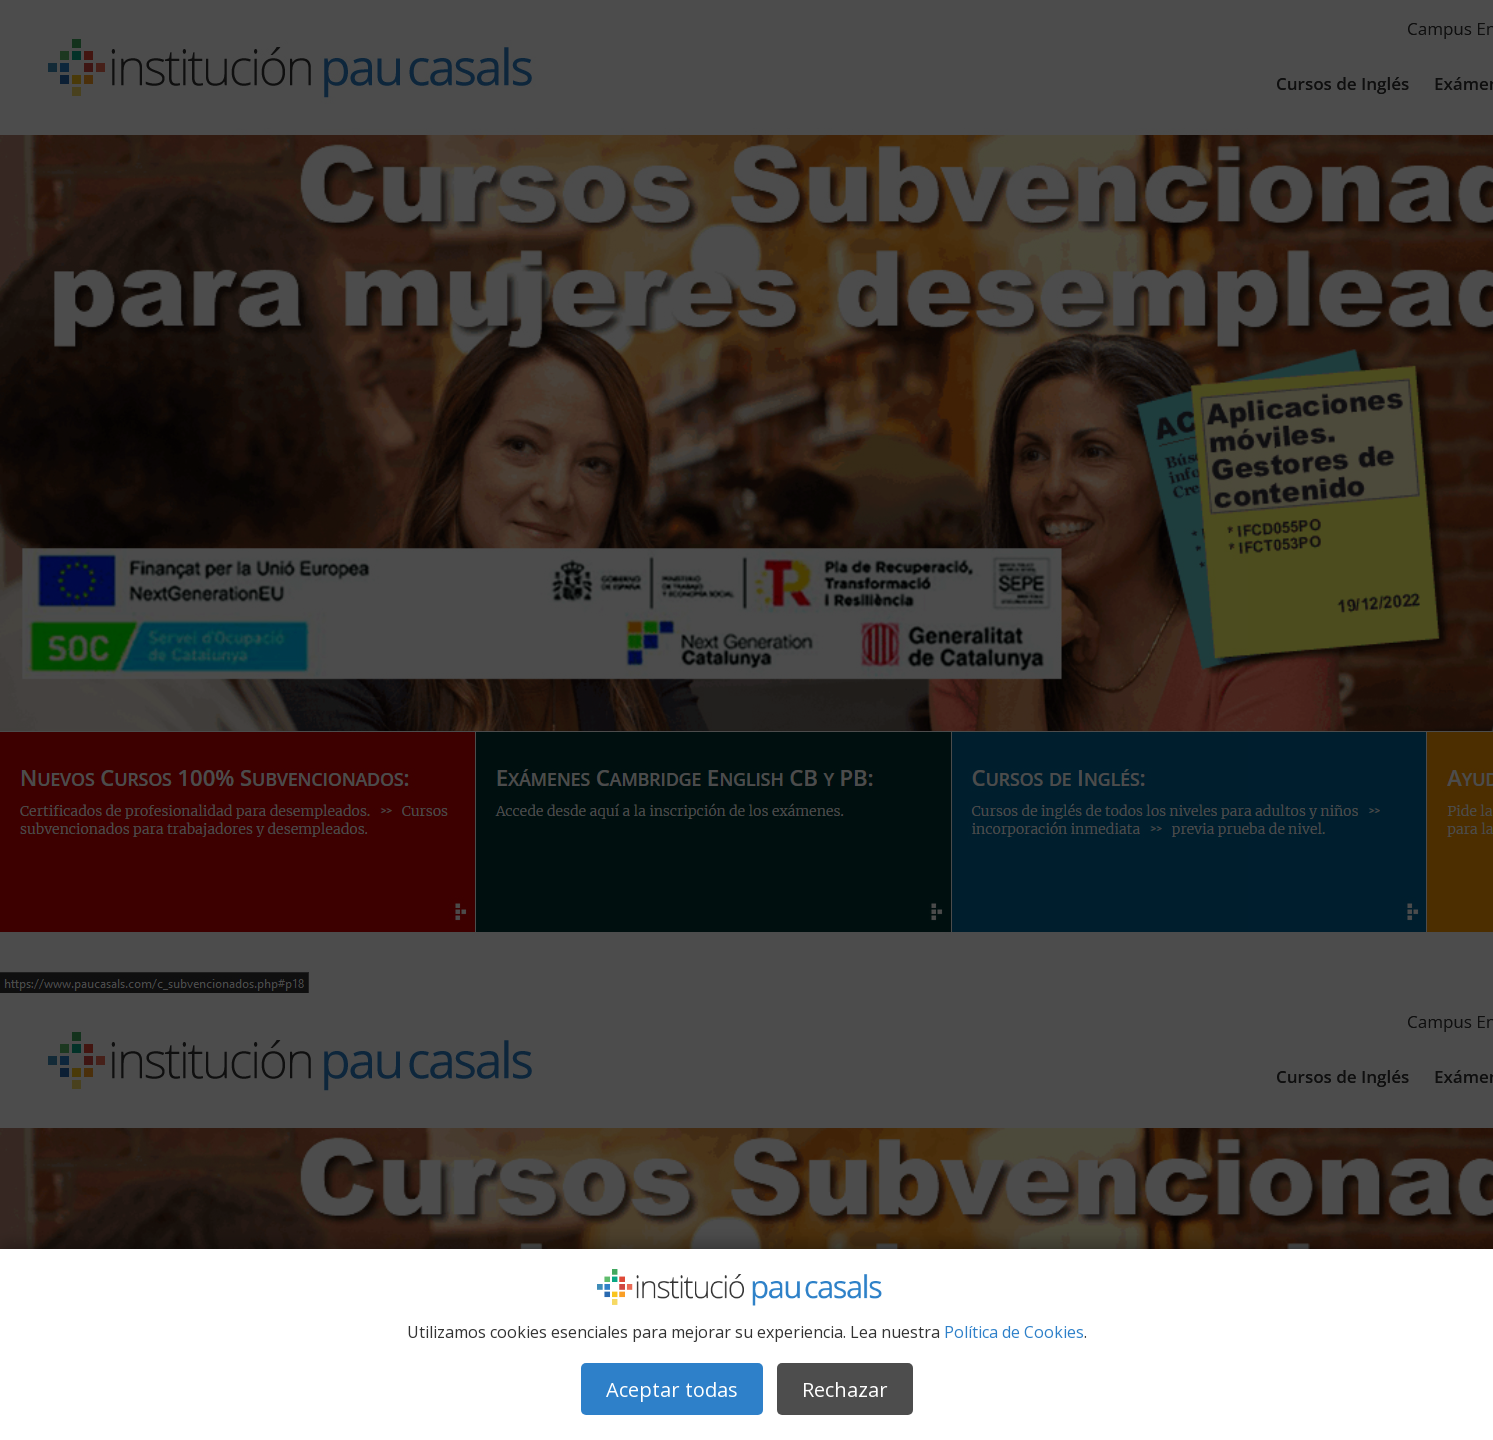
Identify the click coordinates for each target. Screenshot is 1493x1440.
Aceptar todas (672, 1389)
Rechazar (845, 1389)
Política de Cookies (1014, 1332)
